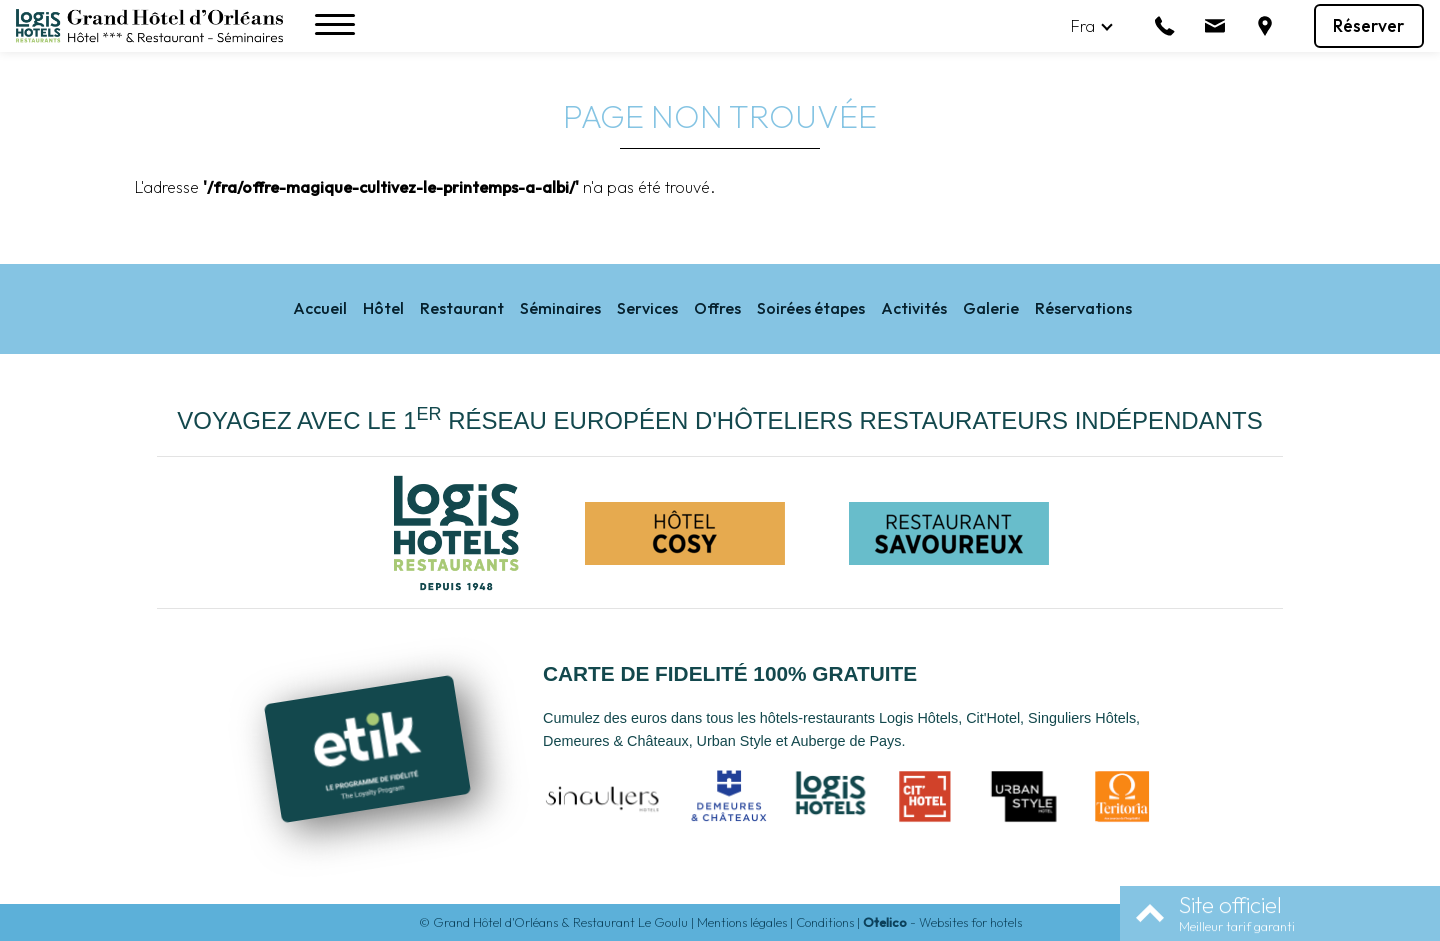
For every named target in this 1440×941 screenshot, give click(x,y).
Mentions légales (742, 922)
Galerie (991, 308)
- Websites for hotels (942, 922)
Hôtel (383, 308)
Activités (914, 308)
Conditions (825, 922)
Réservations (1083, 308)
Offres (717, 308)
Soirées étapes (811, 308)
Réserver (1368, 25)
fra (1083, 26)
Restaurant (462, 308)
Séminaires (560, 308)
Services (647, 308)
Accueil (320, 308)
